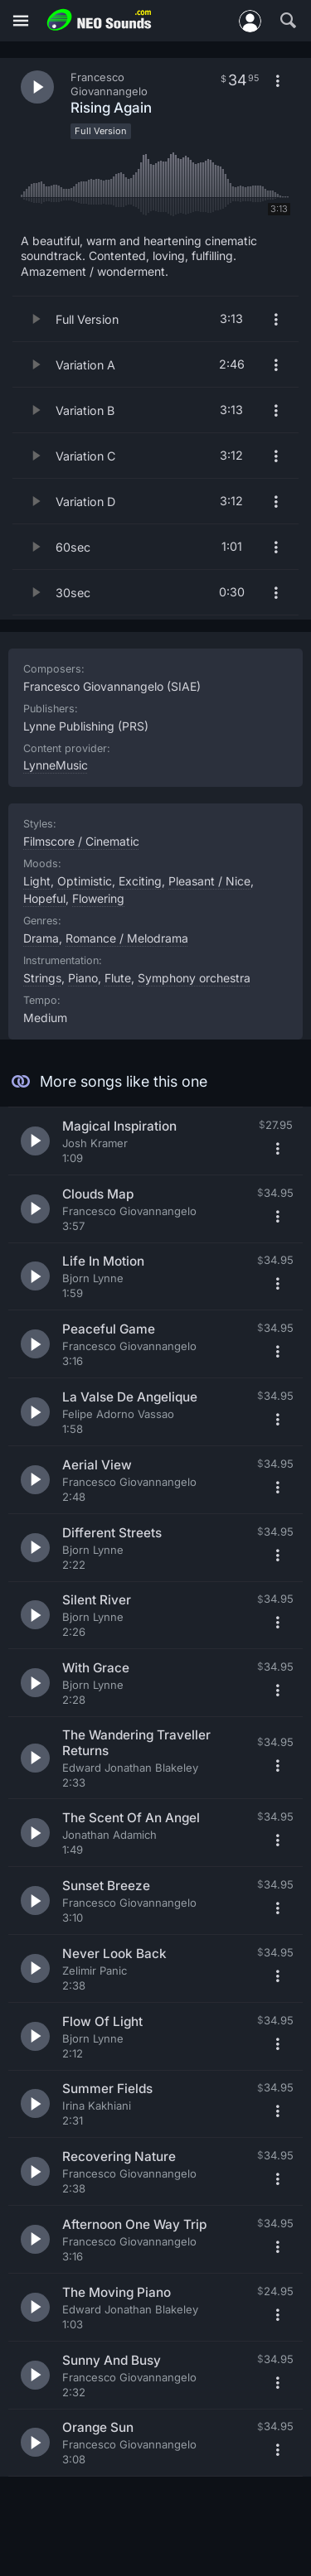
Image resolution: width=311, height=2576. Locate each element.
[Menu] (20, 21)
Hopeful (44, 898)
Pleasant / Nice (209, 881)
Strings (42, 978)
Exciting (140, 881)
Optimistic (84, 881)
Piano (83, 978)
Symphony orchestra (194, 978)
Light (37, 881)
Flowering (98, 898)
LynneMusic (55, 765)
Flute (117, 978)
